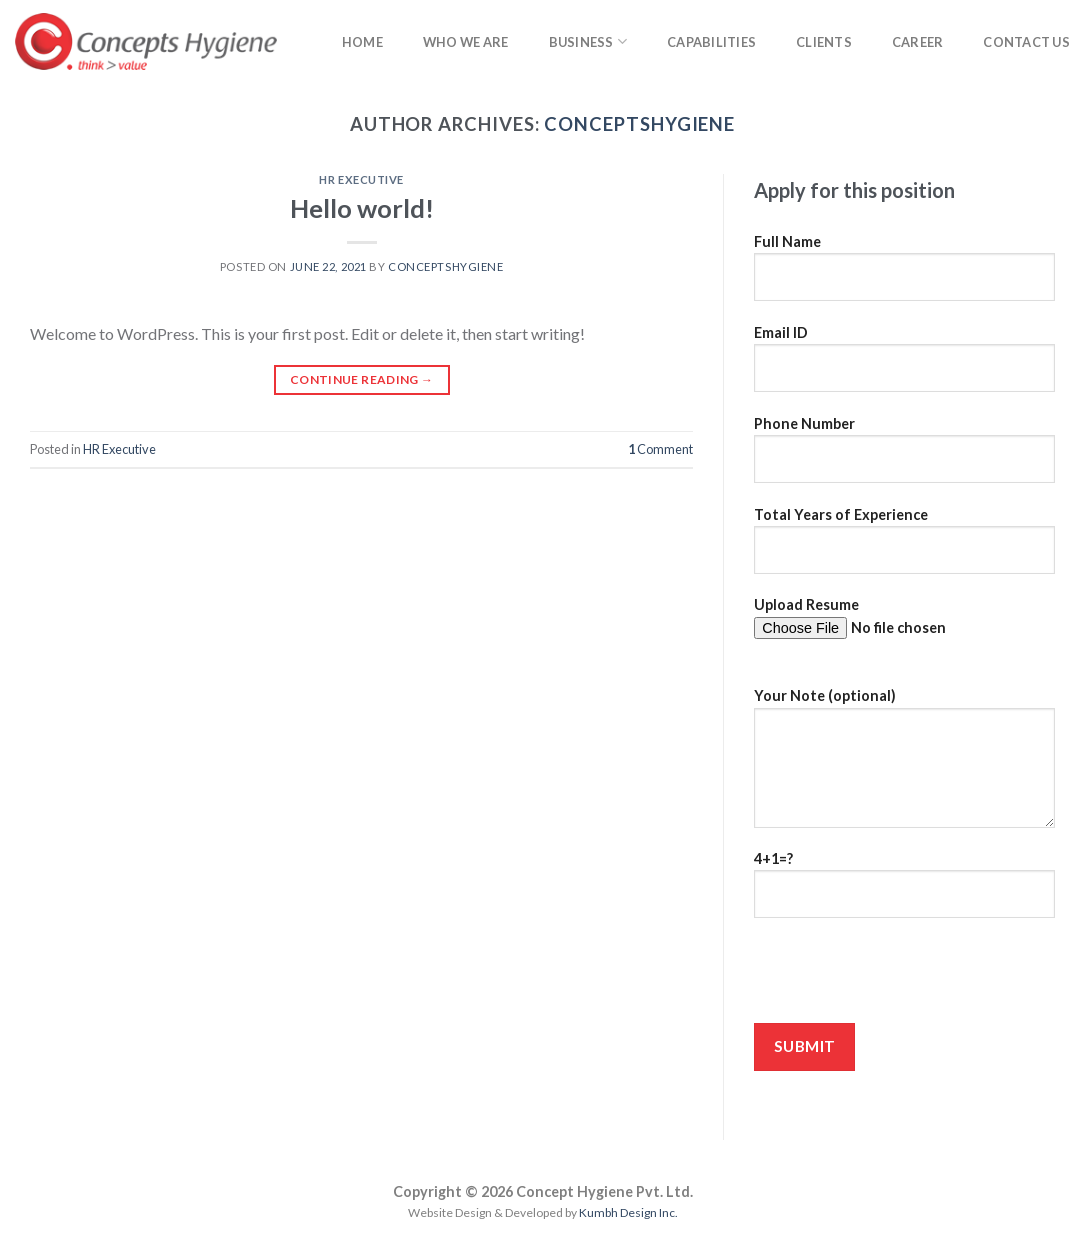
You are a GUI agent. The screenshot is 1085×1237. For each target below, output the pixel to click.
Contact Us (1026, 42)
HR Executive (361, 179)
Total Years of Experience (904, 547)
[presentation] (906, 977)
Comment (660, 449)
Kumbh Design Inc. (628, 1212)
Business (588, 41)
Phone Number (904, 456)
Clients (824, 42)
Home (362, 42)
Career (918, 42)
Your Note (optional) (904, 764)
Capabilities (711, 42)
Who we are (466, 42)
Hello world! (362, 208)
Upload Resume (904, 637)
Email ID (904, 365)
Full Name (904, 274)
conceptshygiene (639, 124)
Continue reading (362, 379)
